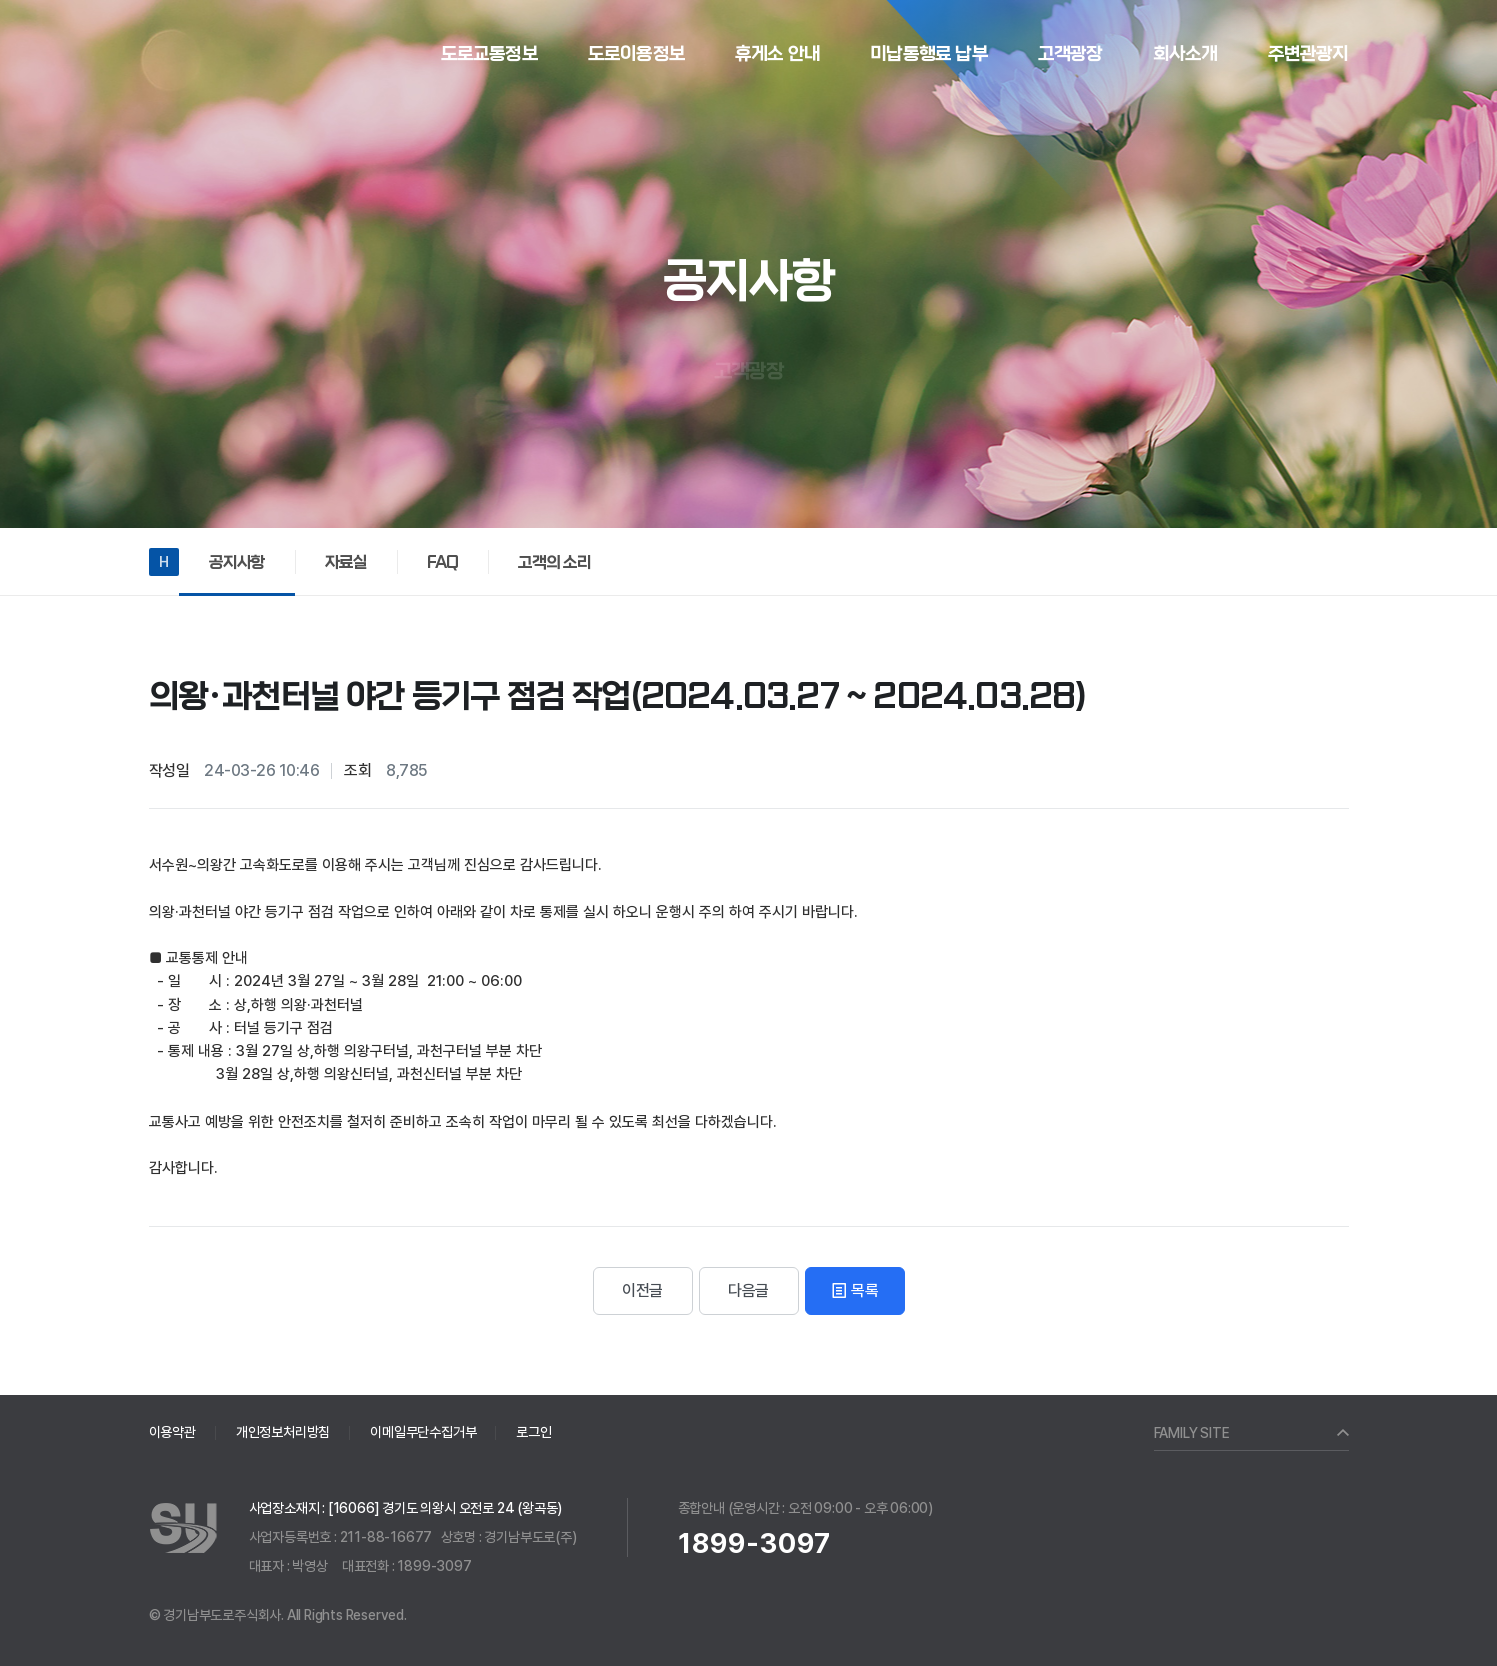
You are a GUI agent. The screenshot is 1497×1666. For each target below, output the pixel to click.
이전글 (642, 1290)
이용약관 (172, 1432)
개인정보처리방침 (283, 1432)
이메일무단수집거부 (423, 1432)
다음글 (748, 1290)
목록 (854, 1290)
